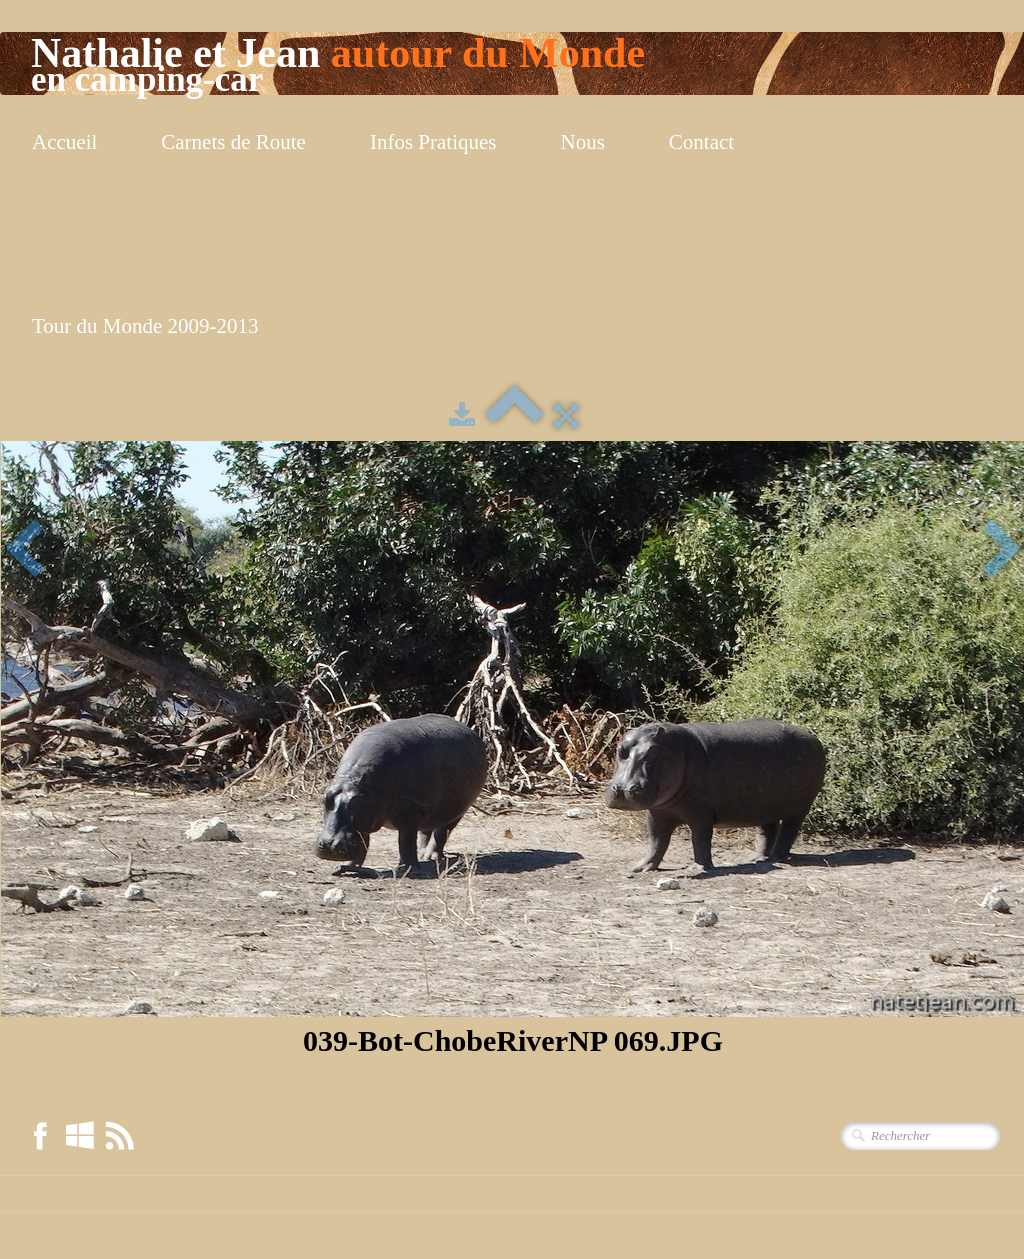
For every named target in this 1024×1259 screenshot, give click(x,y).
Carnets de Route (233, 142)
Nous (583, 142)
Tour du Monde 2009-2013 (145, 326)
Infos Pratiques (433, 142)
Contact (701, 142)
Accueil (64, 142)
